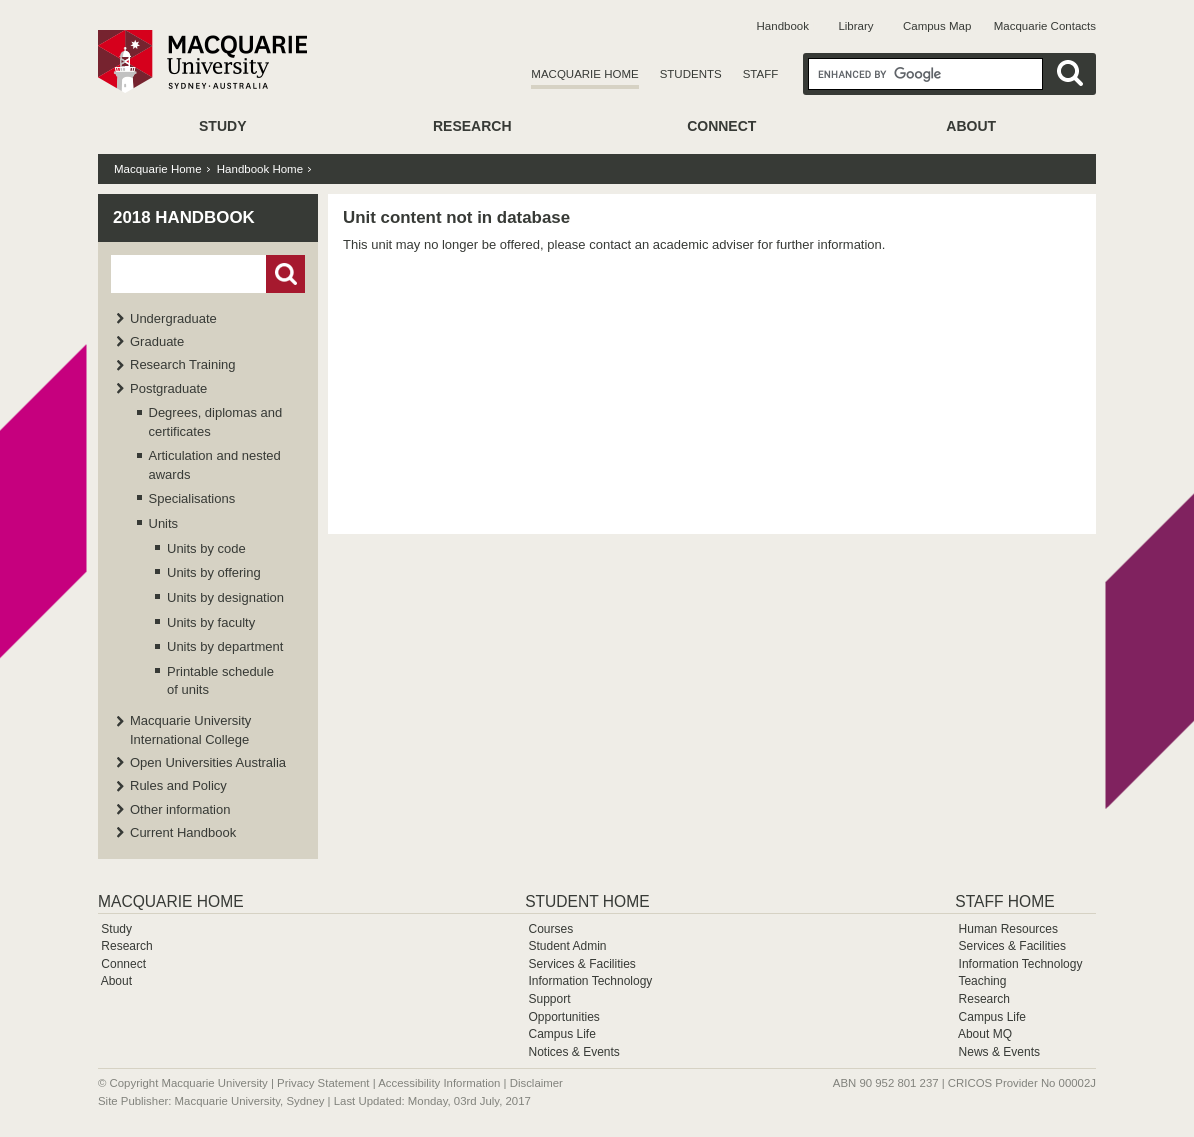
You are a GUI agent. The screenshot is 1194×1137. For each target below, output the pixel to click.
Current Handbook (183, 832)
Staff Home (1004, 901)
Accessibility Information (439, 1083)
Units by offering (214, 572)
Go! (285, 274)
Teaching (982, 981)
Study (222, 126)
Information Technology (590, 981)
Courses (550, 929)
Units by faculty (211, 622)
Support (549, 999)
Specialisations (192, 498)
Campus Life (561, 1034)
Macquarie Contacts (1045, 26)
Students (691, 74)
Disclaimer (536, 1083)
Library (855, 26)
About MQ (985, 1034)
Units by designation (225, 597)
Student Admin (567, 946)
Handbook (783, 26)
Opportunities (563, 1017)
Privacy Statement (323, 1083)
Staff (761, 74)
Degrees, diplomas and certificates (216, 421)
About (971, 126)
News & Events (999, 1052)
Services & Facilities (581, 964)
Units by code (206, 548)
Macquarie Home (584, 74)
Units (164, 523)
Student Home (587, 901)
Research (472, 126)
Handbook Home (260, 169)
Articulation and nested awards (215, 464)
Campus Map (937, 26)
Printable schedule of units (220, 680)
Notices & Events (573, 1052)
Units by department (225, 646)
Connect (721, 126)
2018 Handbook (184, 217)
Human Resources (1008, 929)
